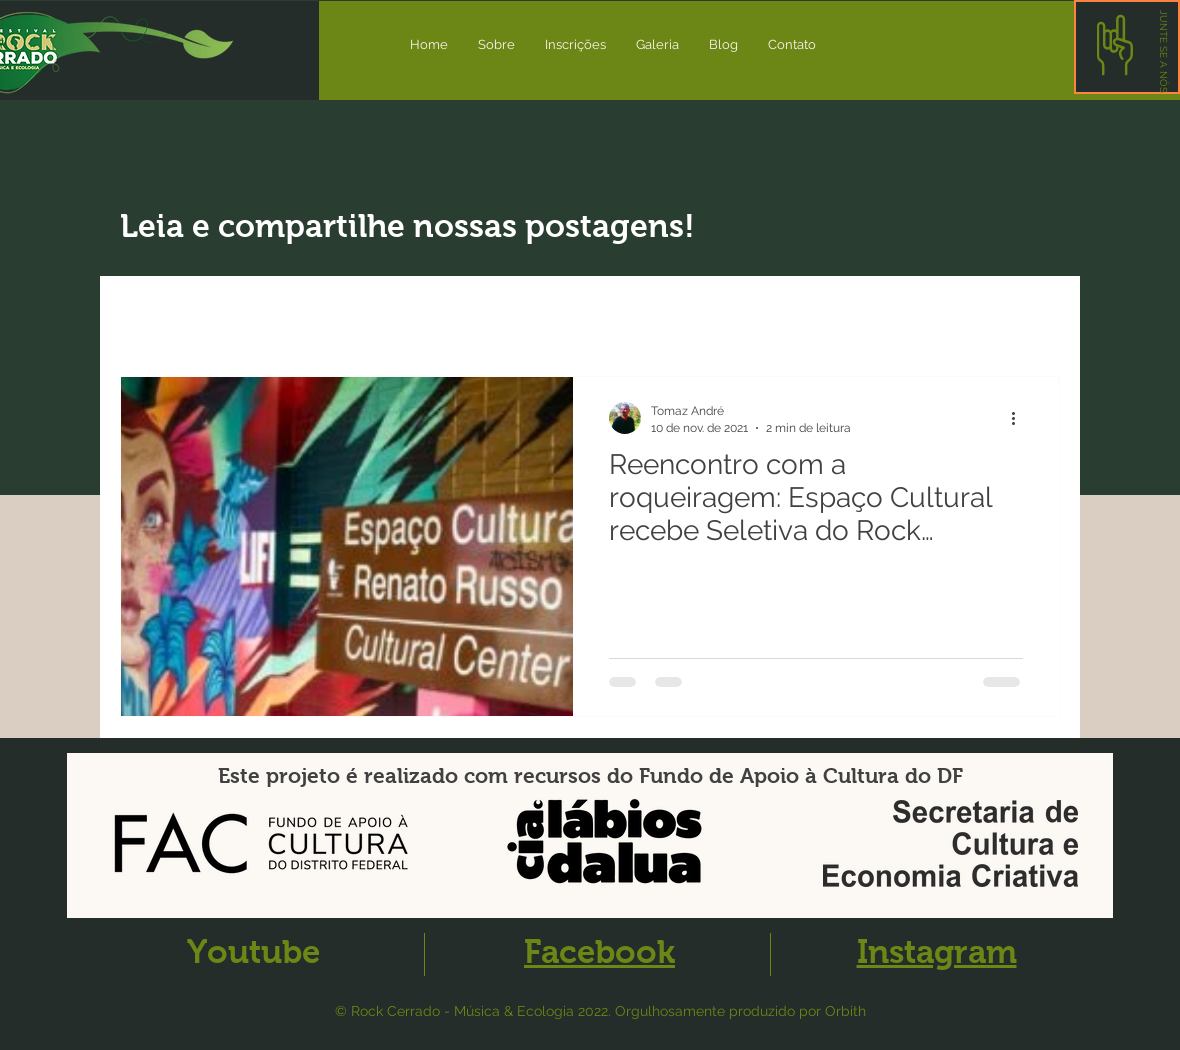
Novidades (264, 315)
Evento (463, 315)
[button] (1163, 51)
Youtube (253, 951)
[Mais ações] (1020, 418)
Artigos (370, 315)
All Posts (152, 315)
